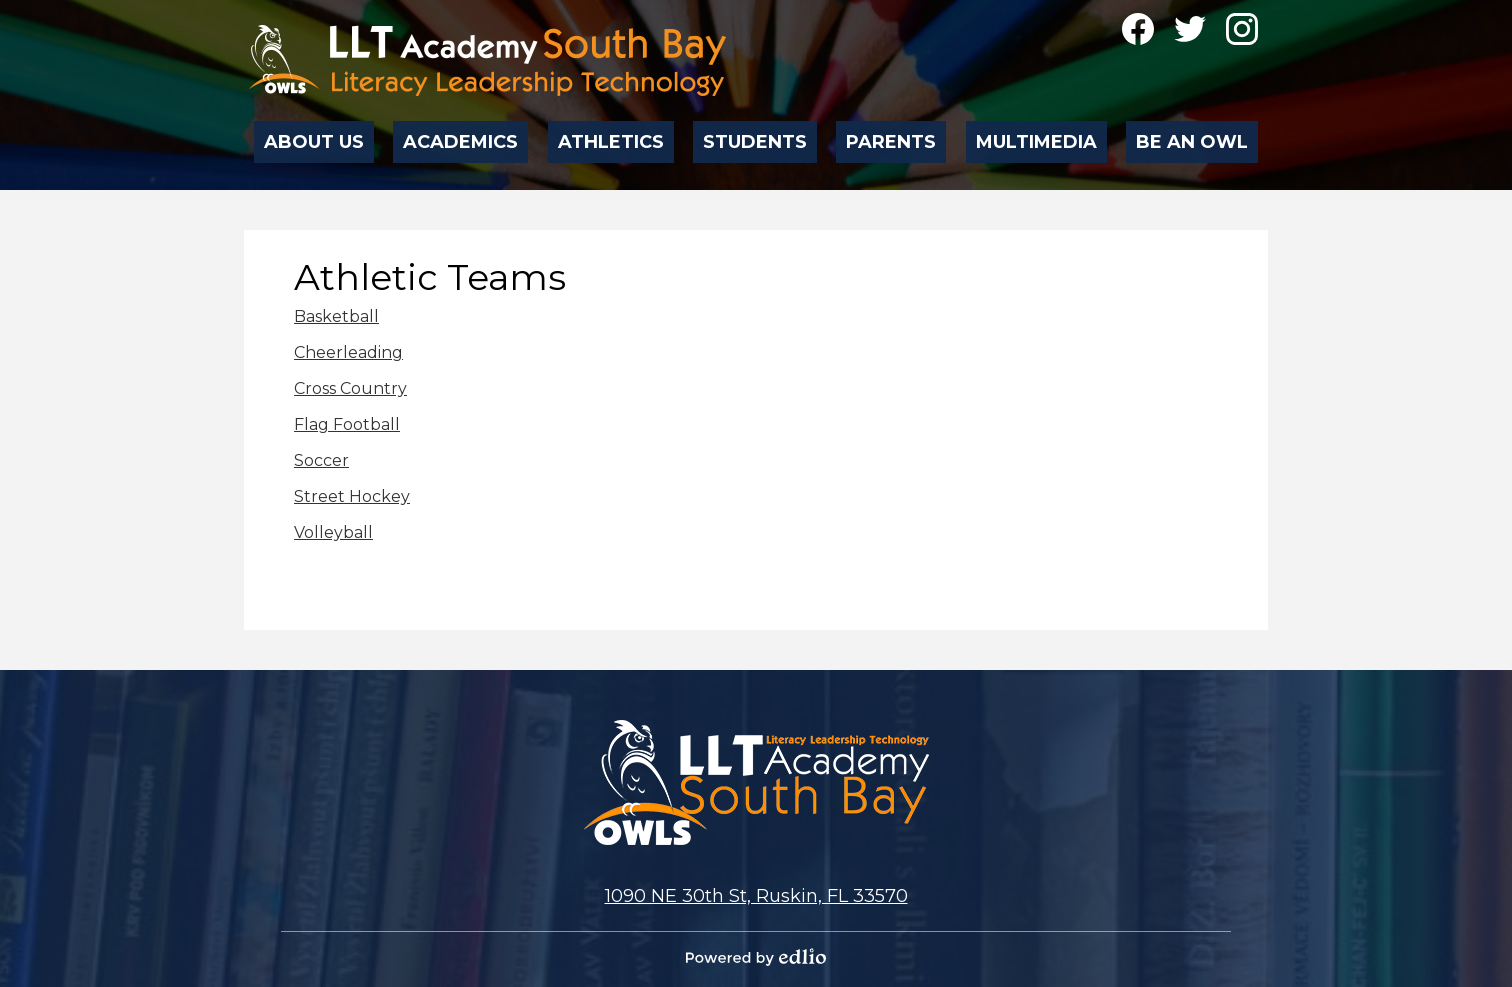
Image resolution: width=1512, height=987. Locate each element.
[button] (315, 136)
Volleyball (333, 532)
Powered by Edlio (756, 957)
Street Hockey (352, 496)
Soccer (321, 460)
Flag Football (347, 424)
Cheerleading (348, 352)
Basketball (336, 316)
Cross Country (350, 388)
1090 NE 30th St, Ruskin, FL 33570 (756, 896)
